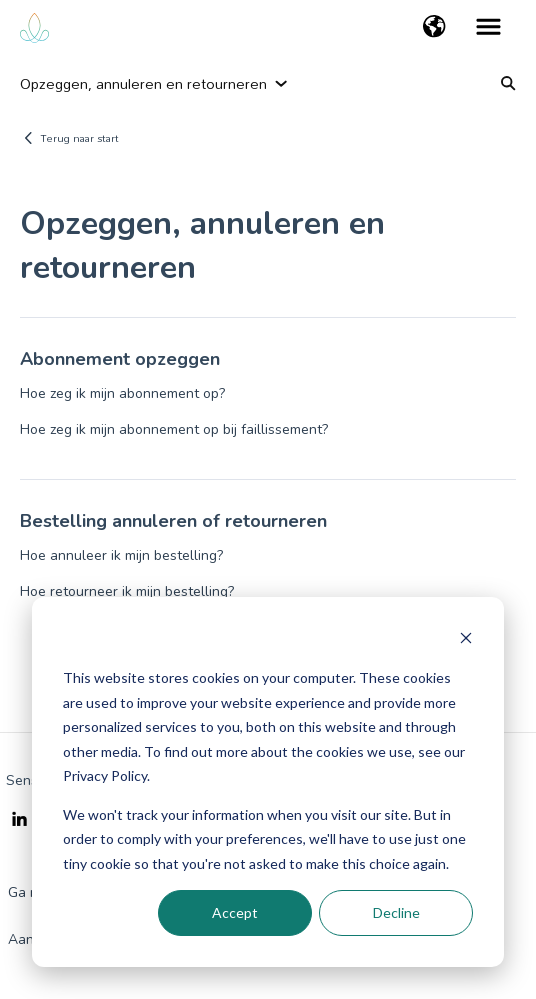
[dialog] (268, 782)
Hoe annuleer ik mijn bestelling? (121, 555)
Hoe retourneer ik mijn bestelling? (127, 591)
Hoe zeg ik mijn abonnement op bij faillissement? (174, 429)
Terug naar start (79, 138)
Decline (396, 912)
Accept (235, 912)
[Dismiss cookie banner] (466, 640)
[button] (434, 28)
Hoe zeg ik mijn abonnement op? (122, 393)
